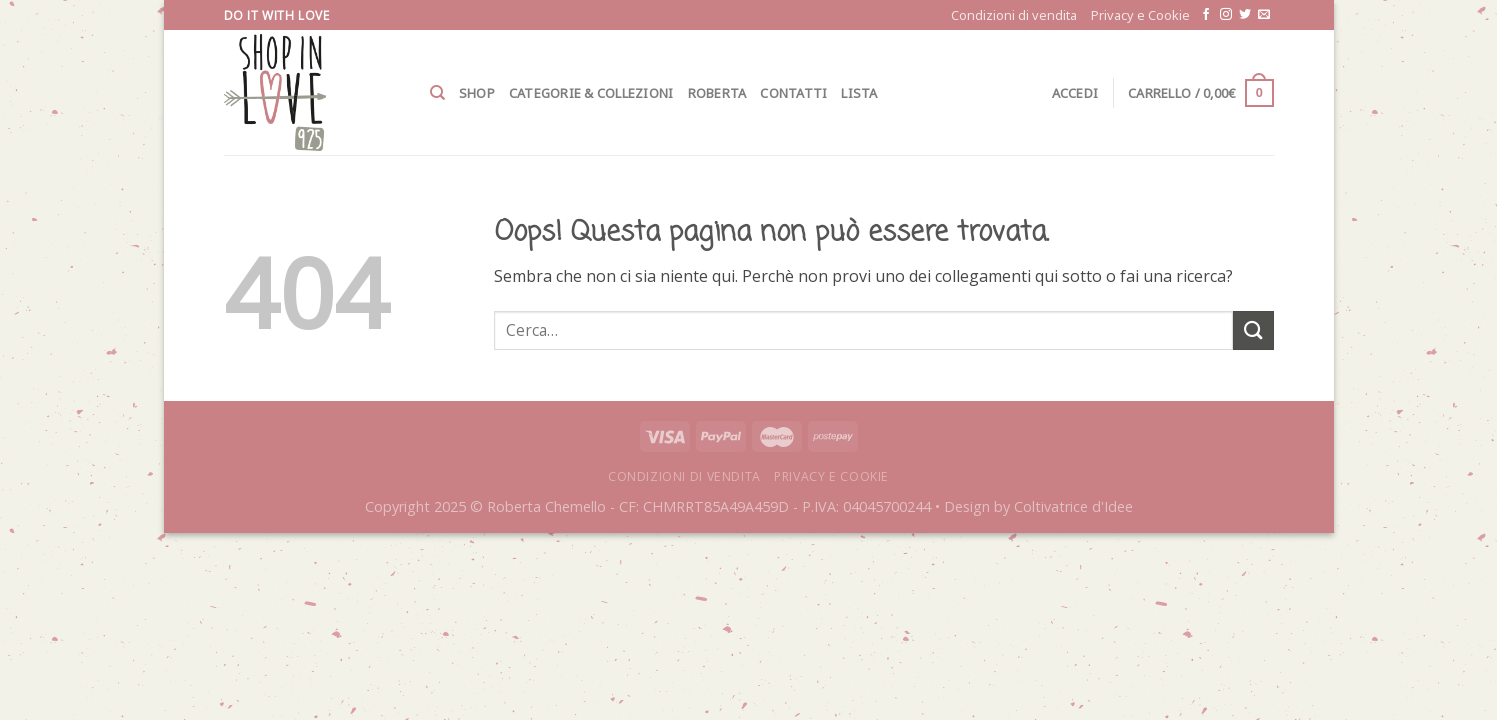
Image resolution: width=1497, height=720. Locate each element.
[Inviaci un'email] (1264, 15)
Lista (859, 93)
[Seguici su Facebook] (1206, 15)
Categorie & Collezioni (591, 93)
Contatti (793, 93)
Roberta (717, 93)
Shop (477, 93)
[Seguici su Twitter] (1245, 15)
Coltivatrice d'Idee (1073, 506)
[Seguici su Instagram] (1226, 15)
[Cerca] (437, 93)
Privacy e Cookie (1140, 15)
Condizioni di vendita (1014, 15)
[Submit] (1253, 330)
